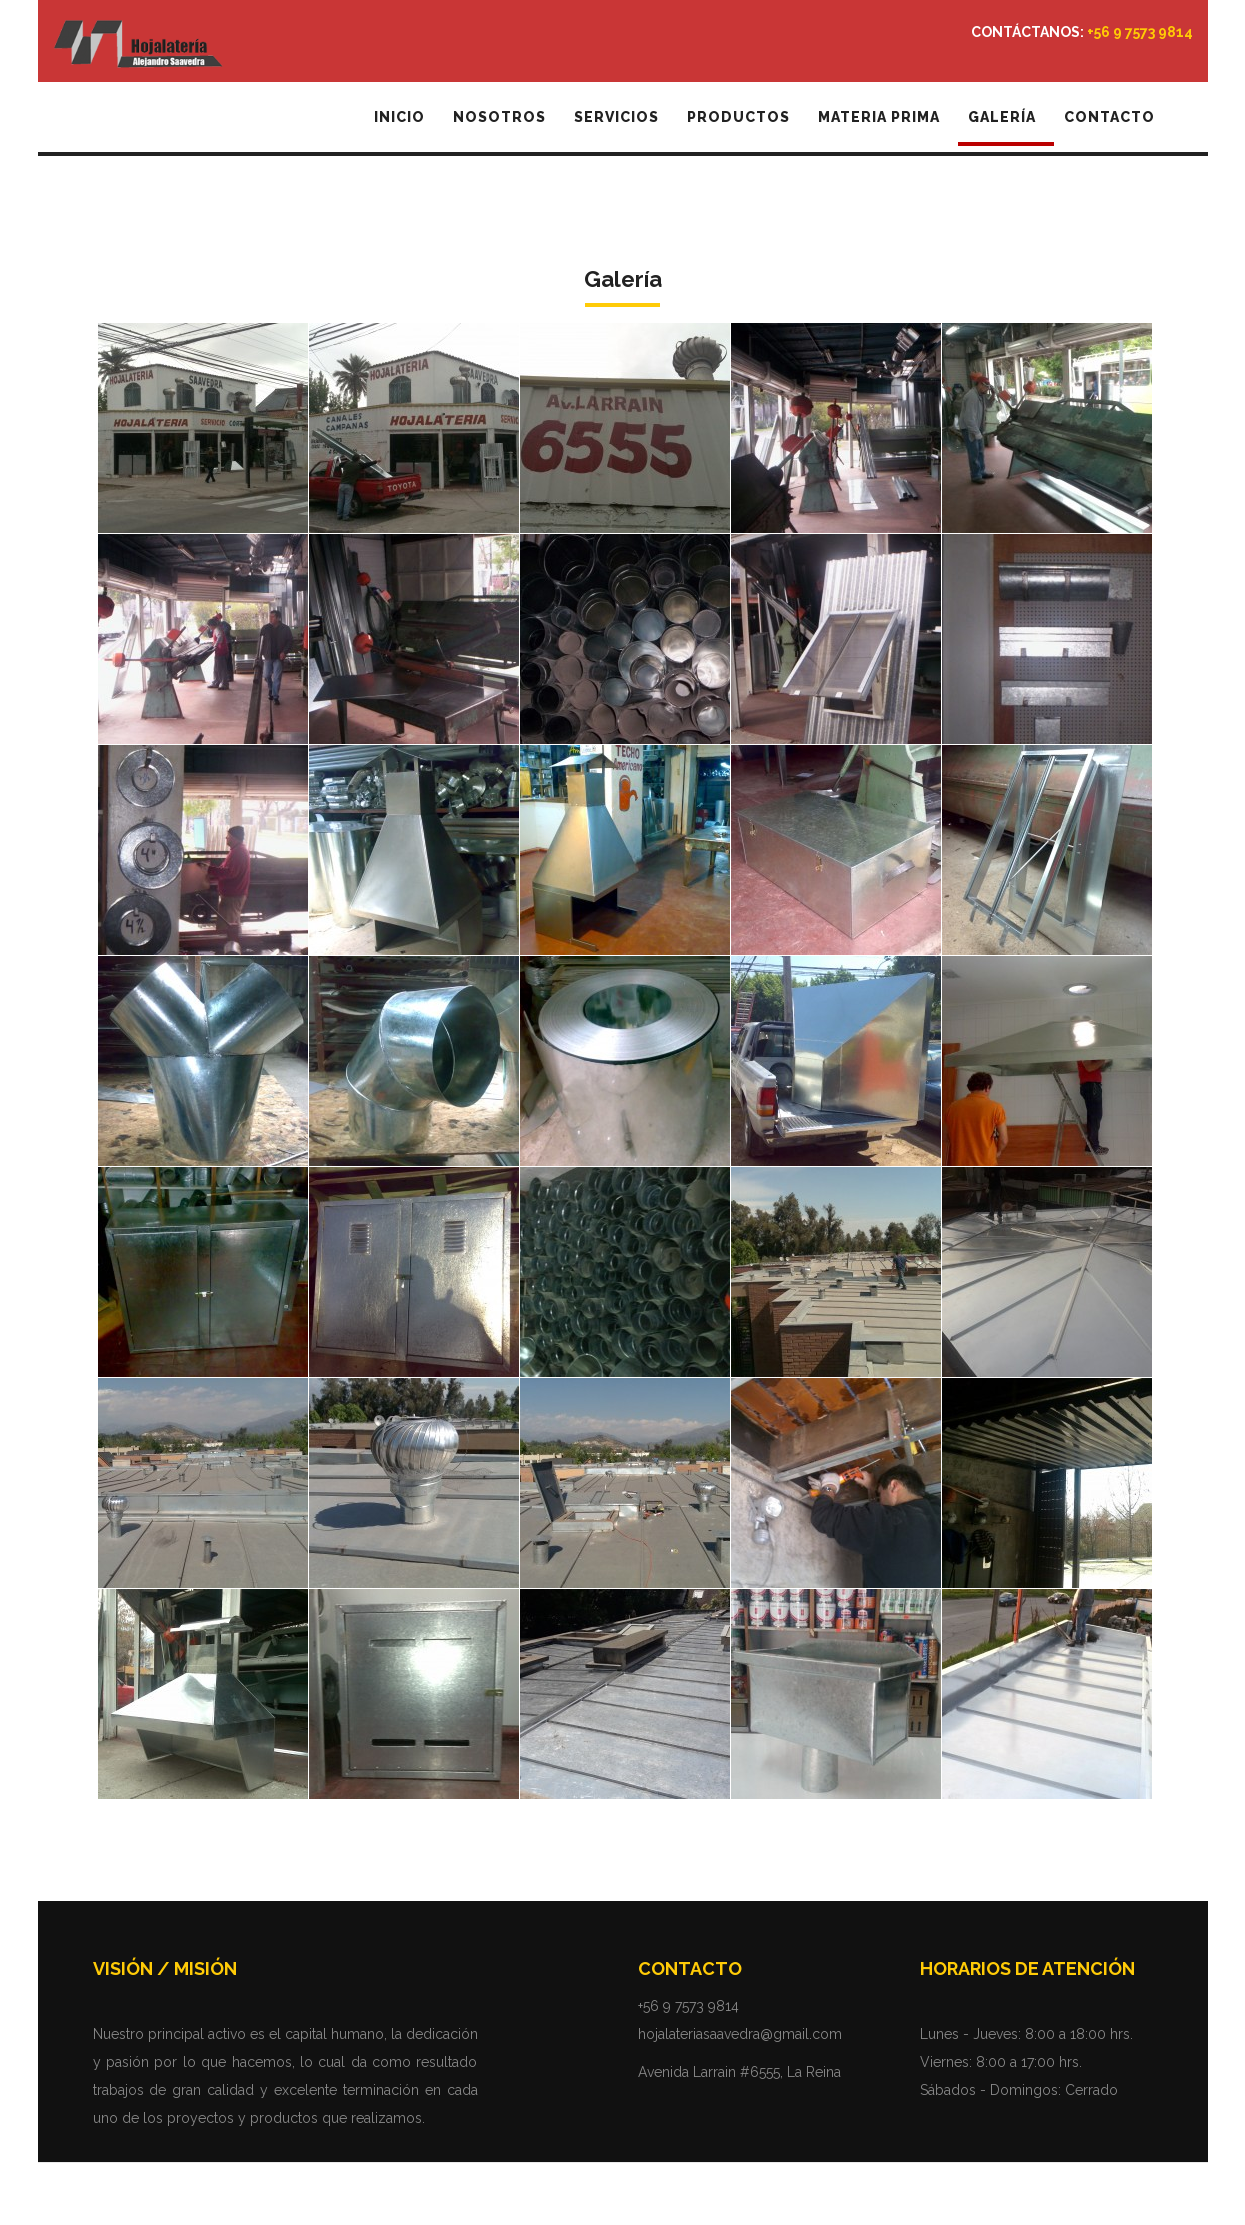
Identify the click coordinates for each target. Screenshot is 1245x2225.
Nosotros (499, 117)
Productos (738, 117)
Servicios (616, 117)
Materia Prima (879, 117)
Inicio (399, 117)
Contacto (1109, 117)
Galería (1002, 117)
